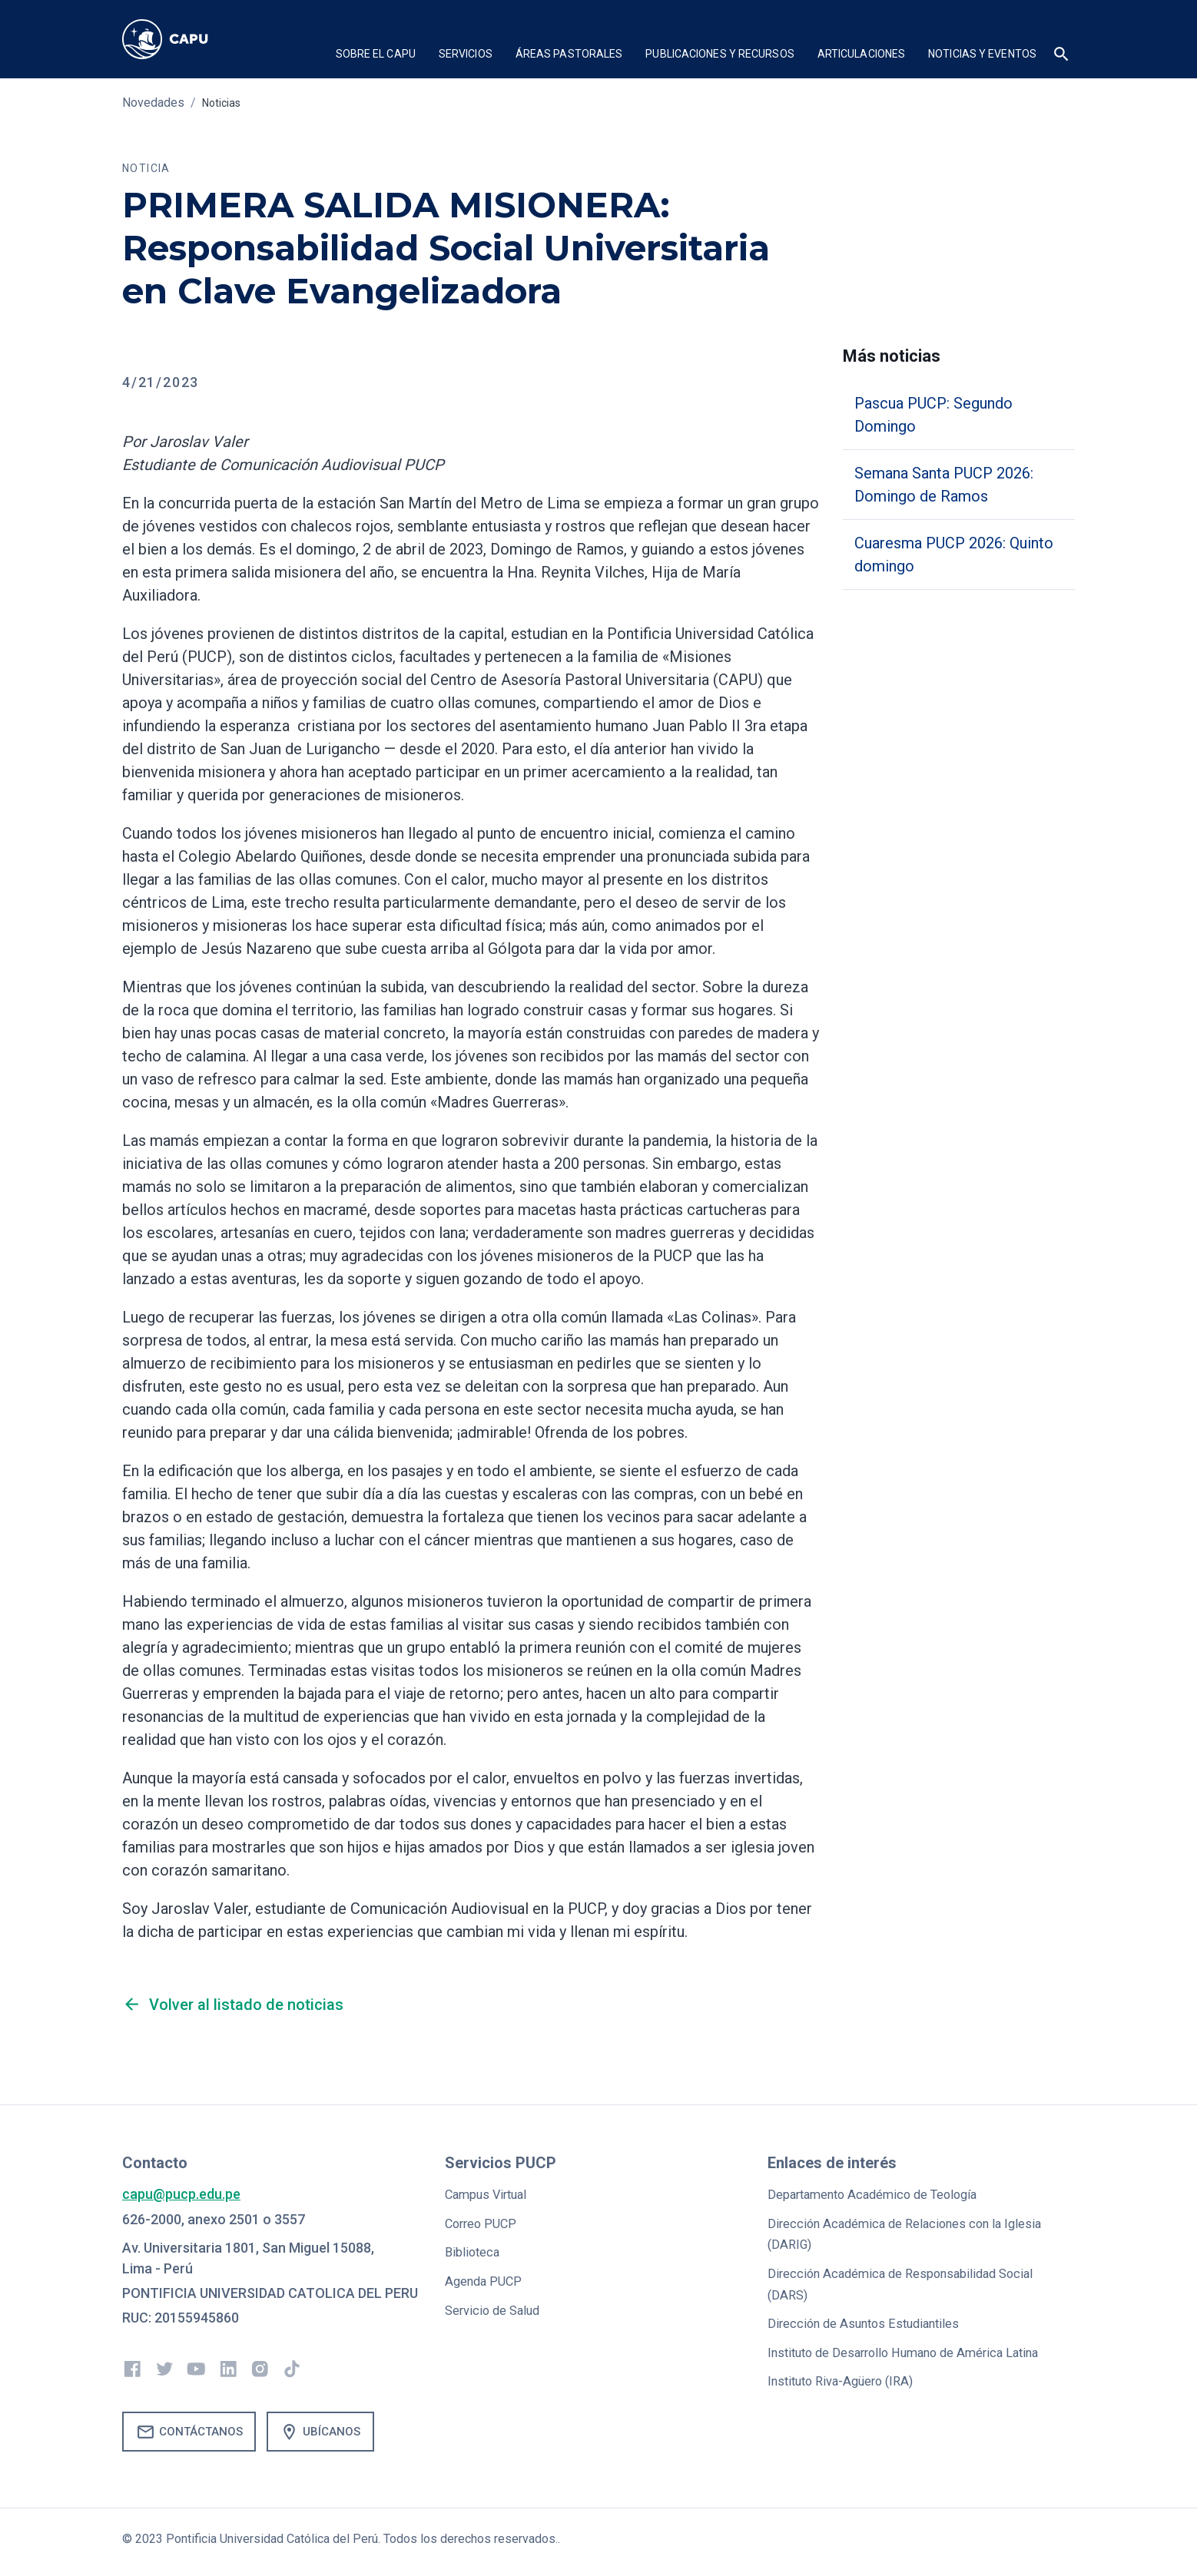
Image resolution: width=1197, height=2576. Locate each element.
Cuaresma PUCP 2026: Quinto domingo (953, 554)
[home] (179, 39)
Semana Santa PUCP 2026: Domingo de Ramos (943, 484)
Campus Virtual (491, 2194)
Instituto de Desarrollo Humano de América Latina (918, 2349)
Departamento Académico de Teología (884, 2194)
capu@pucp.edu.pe (181, 2194)
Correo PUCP (484, 2222)
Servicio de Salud (497, 2308)
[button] (375, 55)
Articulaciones (861, 54)
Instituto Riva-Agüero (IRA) (848, 2377)
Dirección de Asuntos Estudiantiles (874, 2321)
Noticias (224, 102)
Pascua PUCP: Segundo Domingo (933, 414)
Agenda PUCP (487, 2279)
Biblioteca (475, 2251)
